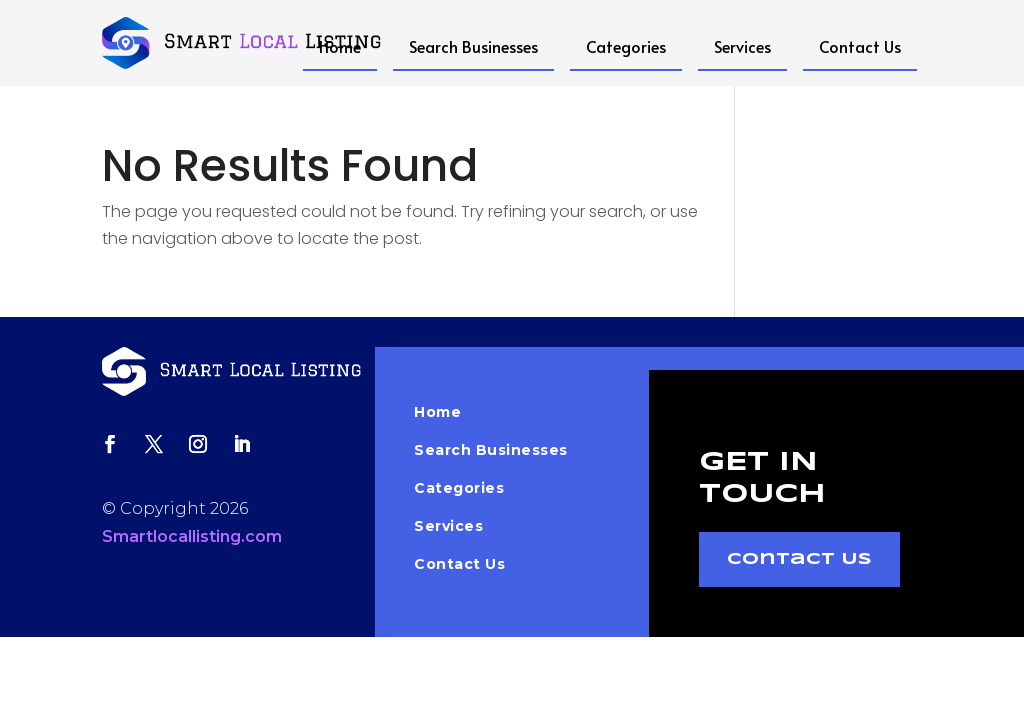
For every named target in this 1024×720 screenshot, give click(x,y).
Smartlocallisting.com (192, 536)
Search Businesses (473, 46)
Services (742, 46)
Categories (626, 46)
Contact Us (860, 46)
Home (340, 46)
